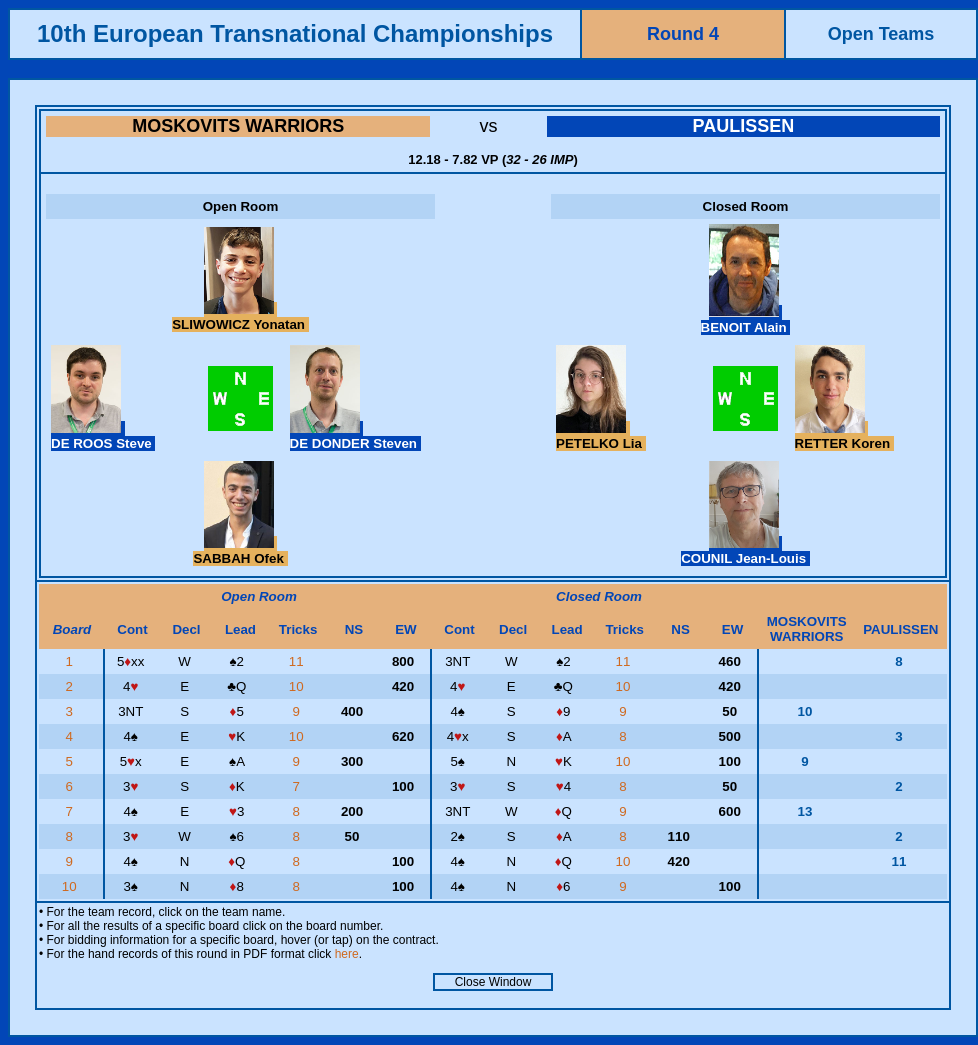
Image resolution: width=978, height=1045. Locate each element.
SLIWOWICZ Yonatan (240, 317)
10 (298, 686)
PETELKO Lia (601, 436)
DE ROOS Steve (103, 436)
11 (298, 661)
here (347, 954)
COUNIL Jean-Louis (745, 551)
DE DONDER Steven (355, 436)
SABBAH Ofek (240, 551)
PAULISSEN (743, 126)
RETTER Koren (844, 436)
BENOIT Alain (746, 320)
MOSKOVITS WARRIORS (238, 126)
